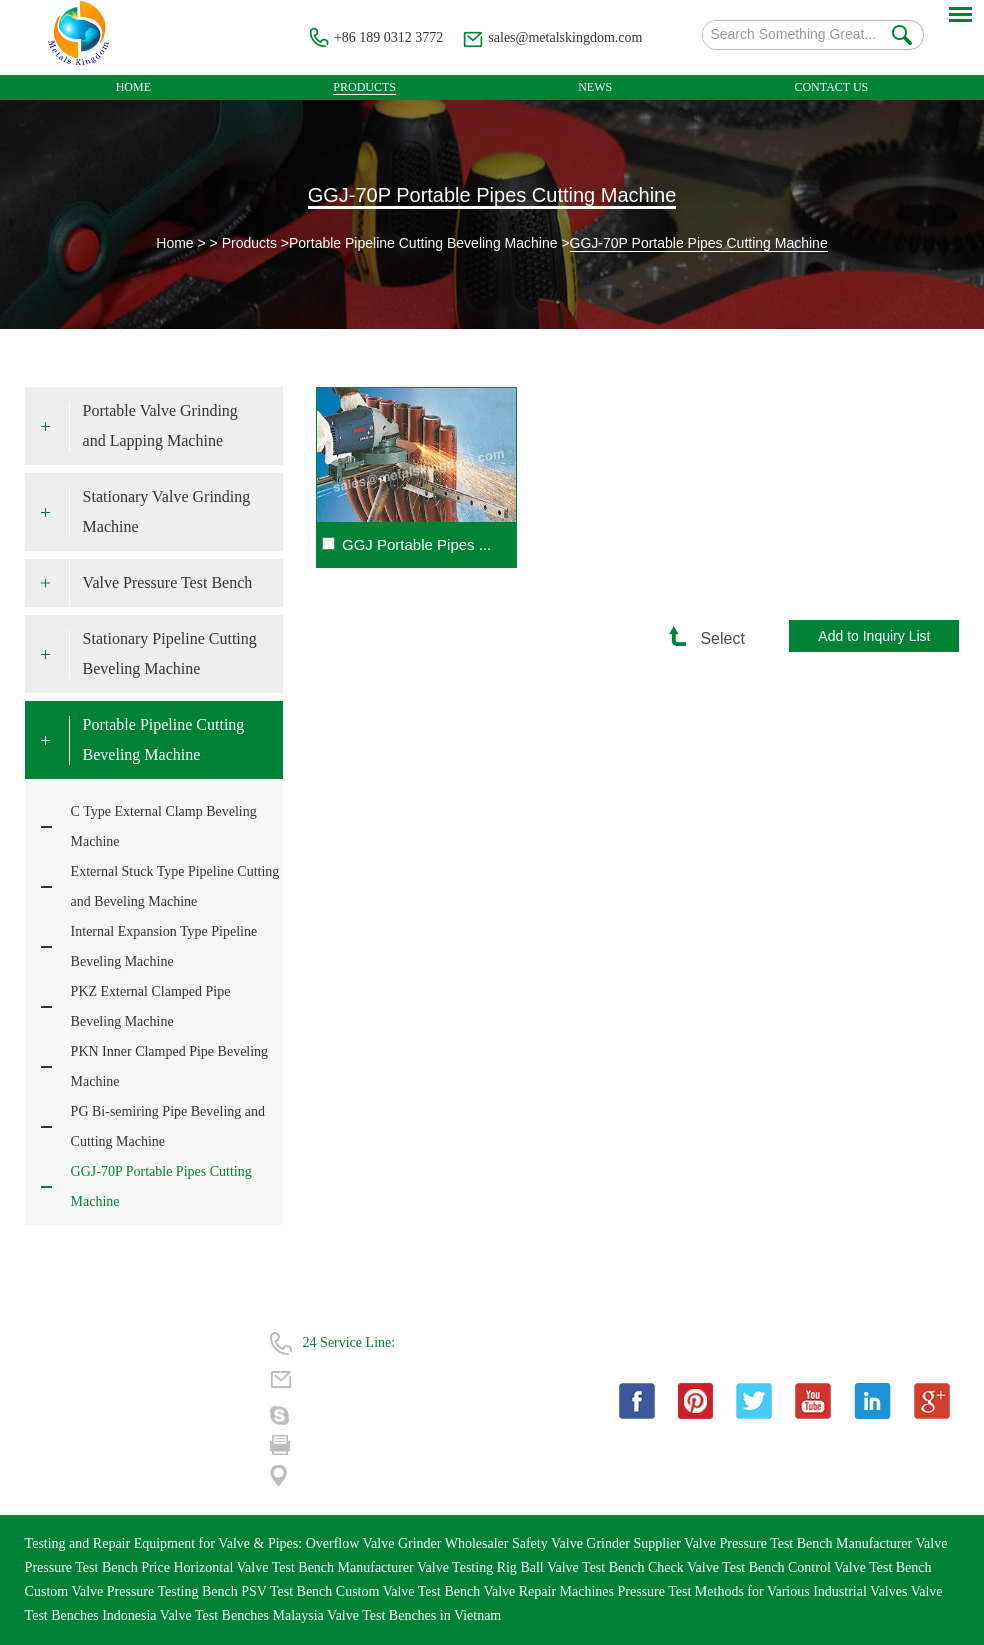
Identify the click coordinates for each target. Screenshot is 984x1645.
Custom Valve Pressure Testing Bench (133, 1591)
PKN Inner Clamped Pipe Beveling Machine (170, 1066)
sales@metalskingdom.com (565, 37)
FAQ (160, 1376)
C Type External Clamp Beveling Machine (164, 826)
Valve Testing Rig (468, 1567)
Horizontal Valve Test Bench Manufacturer (295, 1567)
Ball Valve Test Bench (584, 1567)
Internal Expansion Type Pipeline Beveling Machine (164, 946)
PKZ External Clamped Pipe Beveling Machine (151, 1006)
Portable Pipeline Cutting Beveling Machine (423, 243)
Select (713, 638)
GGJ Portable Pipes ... (416, 544)
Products (364, 87)
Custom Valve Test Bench (410, 1591)
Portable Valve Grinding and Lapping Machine (160, 425)
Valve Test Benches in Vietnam (414, 1615)
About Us (174, 1340)
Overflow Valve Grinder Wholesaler (409, 1543)
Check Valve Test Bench (718, 1567)
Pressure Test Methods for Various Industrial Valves (764, 1591)
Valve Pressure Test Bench (168, 582)
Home (133, 87)
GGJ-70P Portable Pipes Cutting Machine (492, 195)
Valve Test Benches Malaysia (243, 1615)
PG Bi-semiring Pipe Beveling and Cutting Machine (168, 1126)
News (595, 87)
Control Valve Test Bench (860, 1567)
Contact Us (831, 87)
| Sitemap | (176, 1448)
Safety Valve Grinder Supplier (598, 1543)
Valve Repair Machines (550, 1591)
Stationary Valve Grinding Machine (167, 511)
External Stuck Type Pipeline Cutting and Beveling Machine (175, 886)
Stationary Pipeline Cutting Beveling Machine (170, 653)
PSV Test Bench (288, 1591)
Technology (58, 1412)
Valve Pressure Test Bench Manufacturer (799, 1543)
